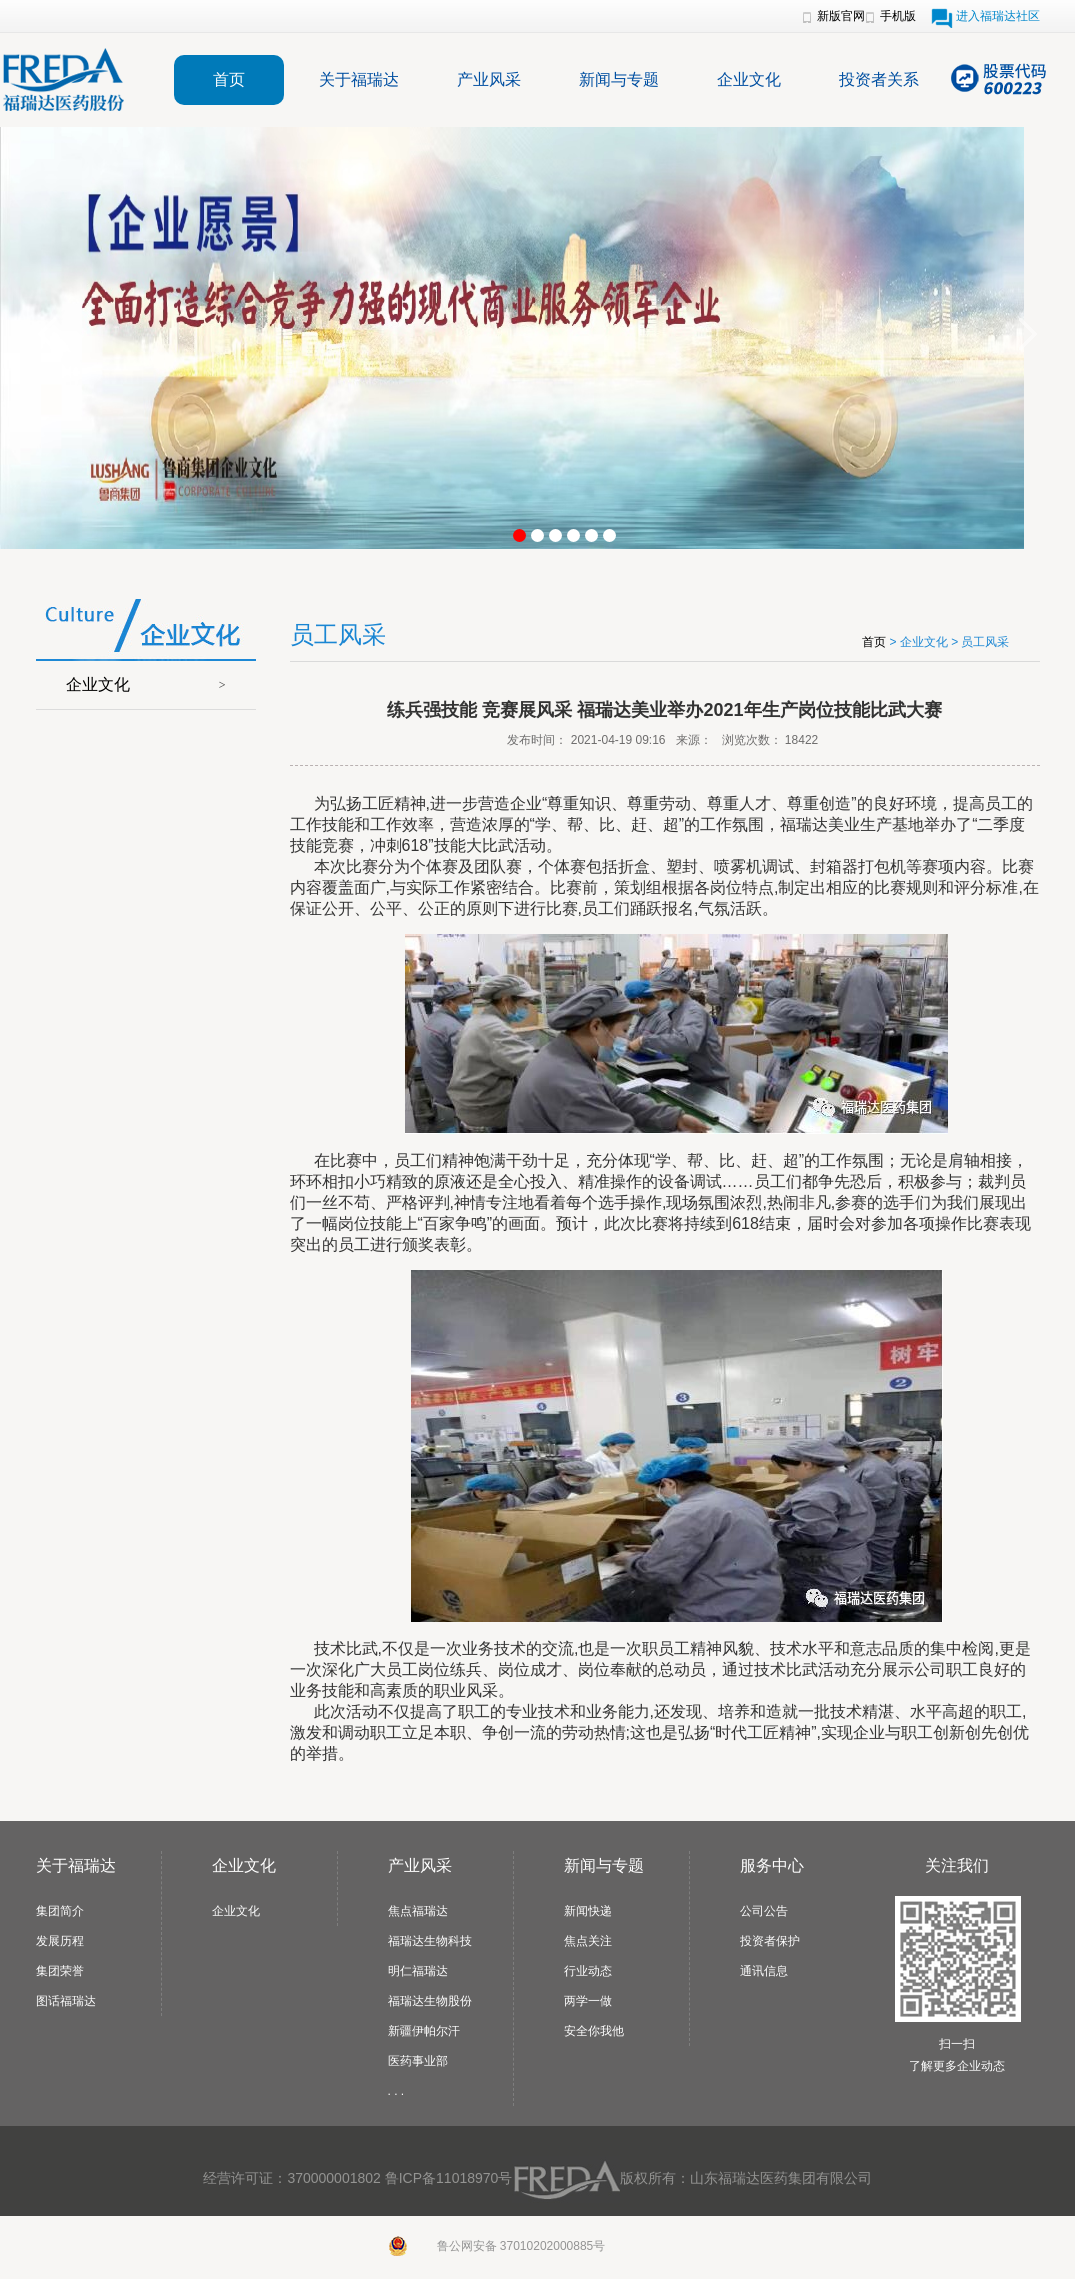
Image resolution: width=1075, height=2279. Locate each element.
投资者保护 (770, 1941)
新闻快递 (588, 1911)
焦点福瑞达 (418, 1911)
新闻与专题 (619, 79)
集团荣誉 (60, 1971)
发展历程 (60, 1941)
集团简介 (60, 1911)
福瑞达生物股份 (430, 2001)
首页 (229, 79)
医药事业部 (418, 2061)
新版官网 (841, 16)
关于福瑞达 (359, 79)
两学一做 (588, 2001)
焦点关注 (588, 1941)
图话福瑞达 (66, 2001)
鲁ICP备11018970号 (449, 2178)
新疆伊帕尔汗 (424, 2031)
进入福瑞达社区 (998, 16)
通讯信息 (764, 1971)
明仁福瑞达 (418, 1971)
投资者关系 (879, 79)
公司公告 (764, 1911)
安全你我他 (594, 2031)
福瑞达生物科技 (430, 1941)
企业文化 (749, 79)
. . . (396, 2091)
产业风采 (489, 79)
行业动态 (588, 1971)
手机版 (898, 16)
